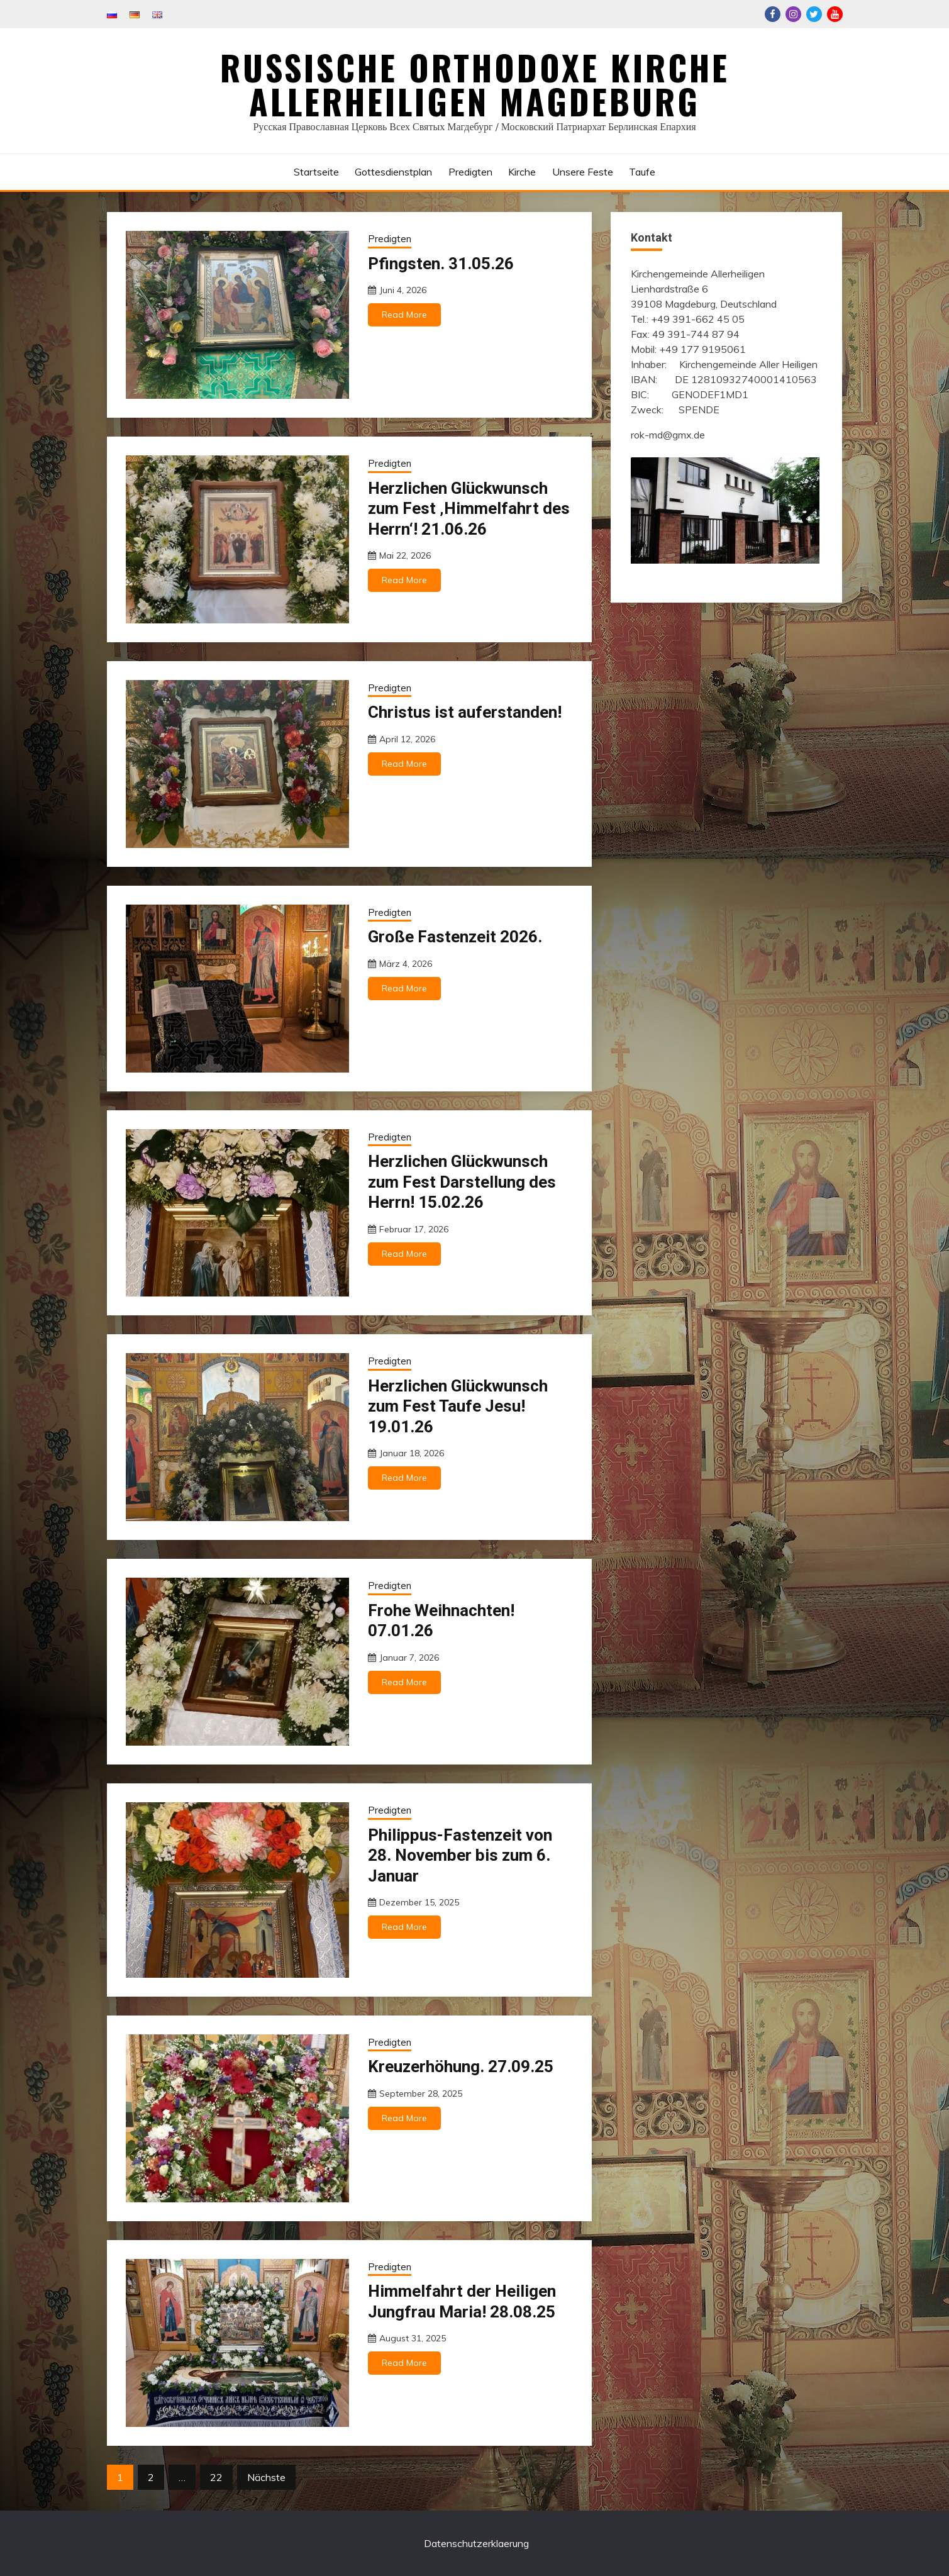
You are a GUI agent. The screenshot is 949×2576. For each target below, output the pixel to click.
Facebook (772, 14)
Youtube (835, 14)
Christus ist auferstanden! (465, 712)
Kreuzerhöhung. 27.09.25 (460, 2066)
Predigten (470, 171)
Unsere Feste (582, 171)
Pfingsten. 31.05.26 (441, 263)
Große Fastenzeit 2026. (455, 936)
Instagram (793, 14)
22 (216, 2477)
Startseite (316, 171)
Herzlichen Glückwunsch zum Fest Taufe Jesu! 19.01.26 (458, 1406)
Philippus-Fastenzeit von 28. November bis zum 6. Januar (460, 1855)
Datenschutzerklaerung (476, 2543)
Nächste (266, 2477)
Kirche (522, 171)
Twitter (814, 14)
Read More (404, 314)
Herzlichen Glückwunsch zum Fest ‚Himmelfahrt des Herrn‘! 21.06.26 (469, 508)
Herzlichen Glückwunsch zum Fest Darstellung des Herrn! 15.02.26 (462, 1182)
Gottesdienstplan (393, 171)
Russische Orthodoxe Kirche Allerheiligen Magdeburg (475, 84)
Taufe (642, 171)
